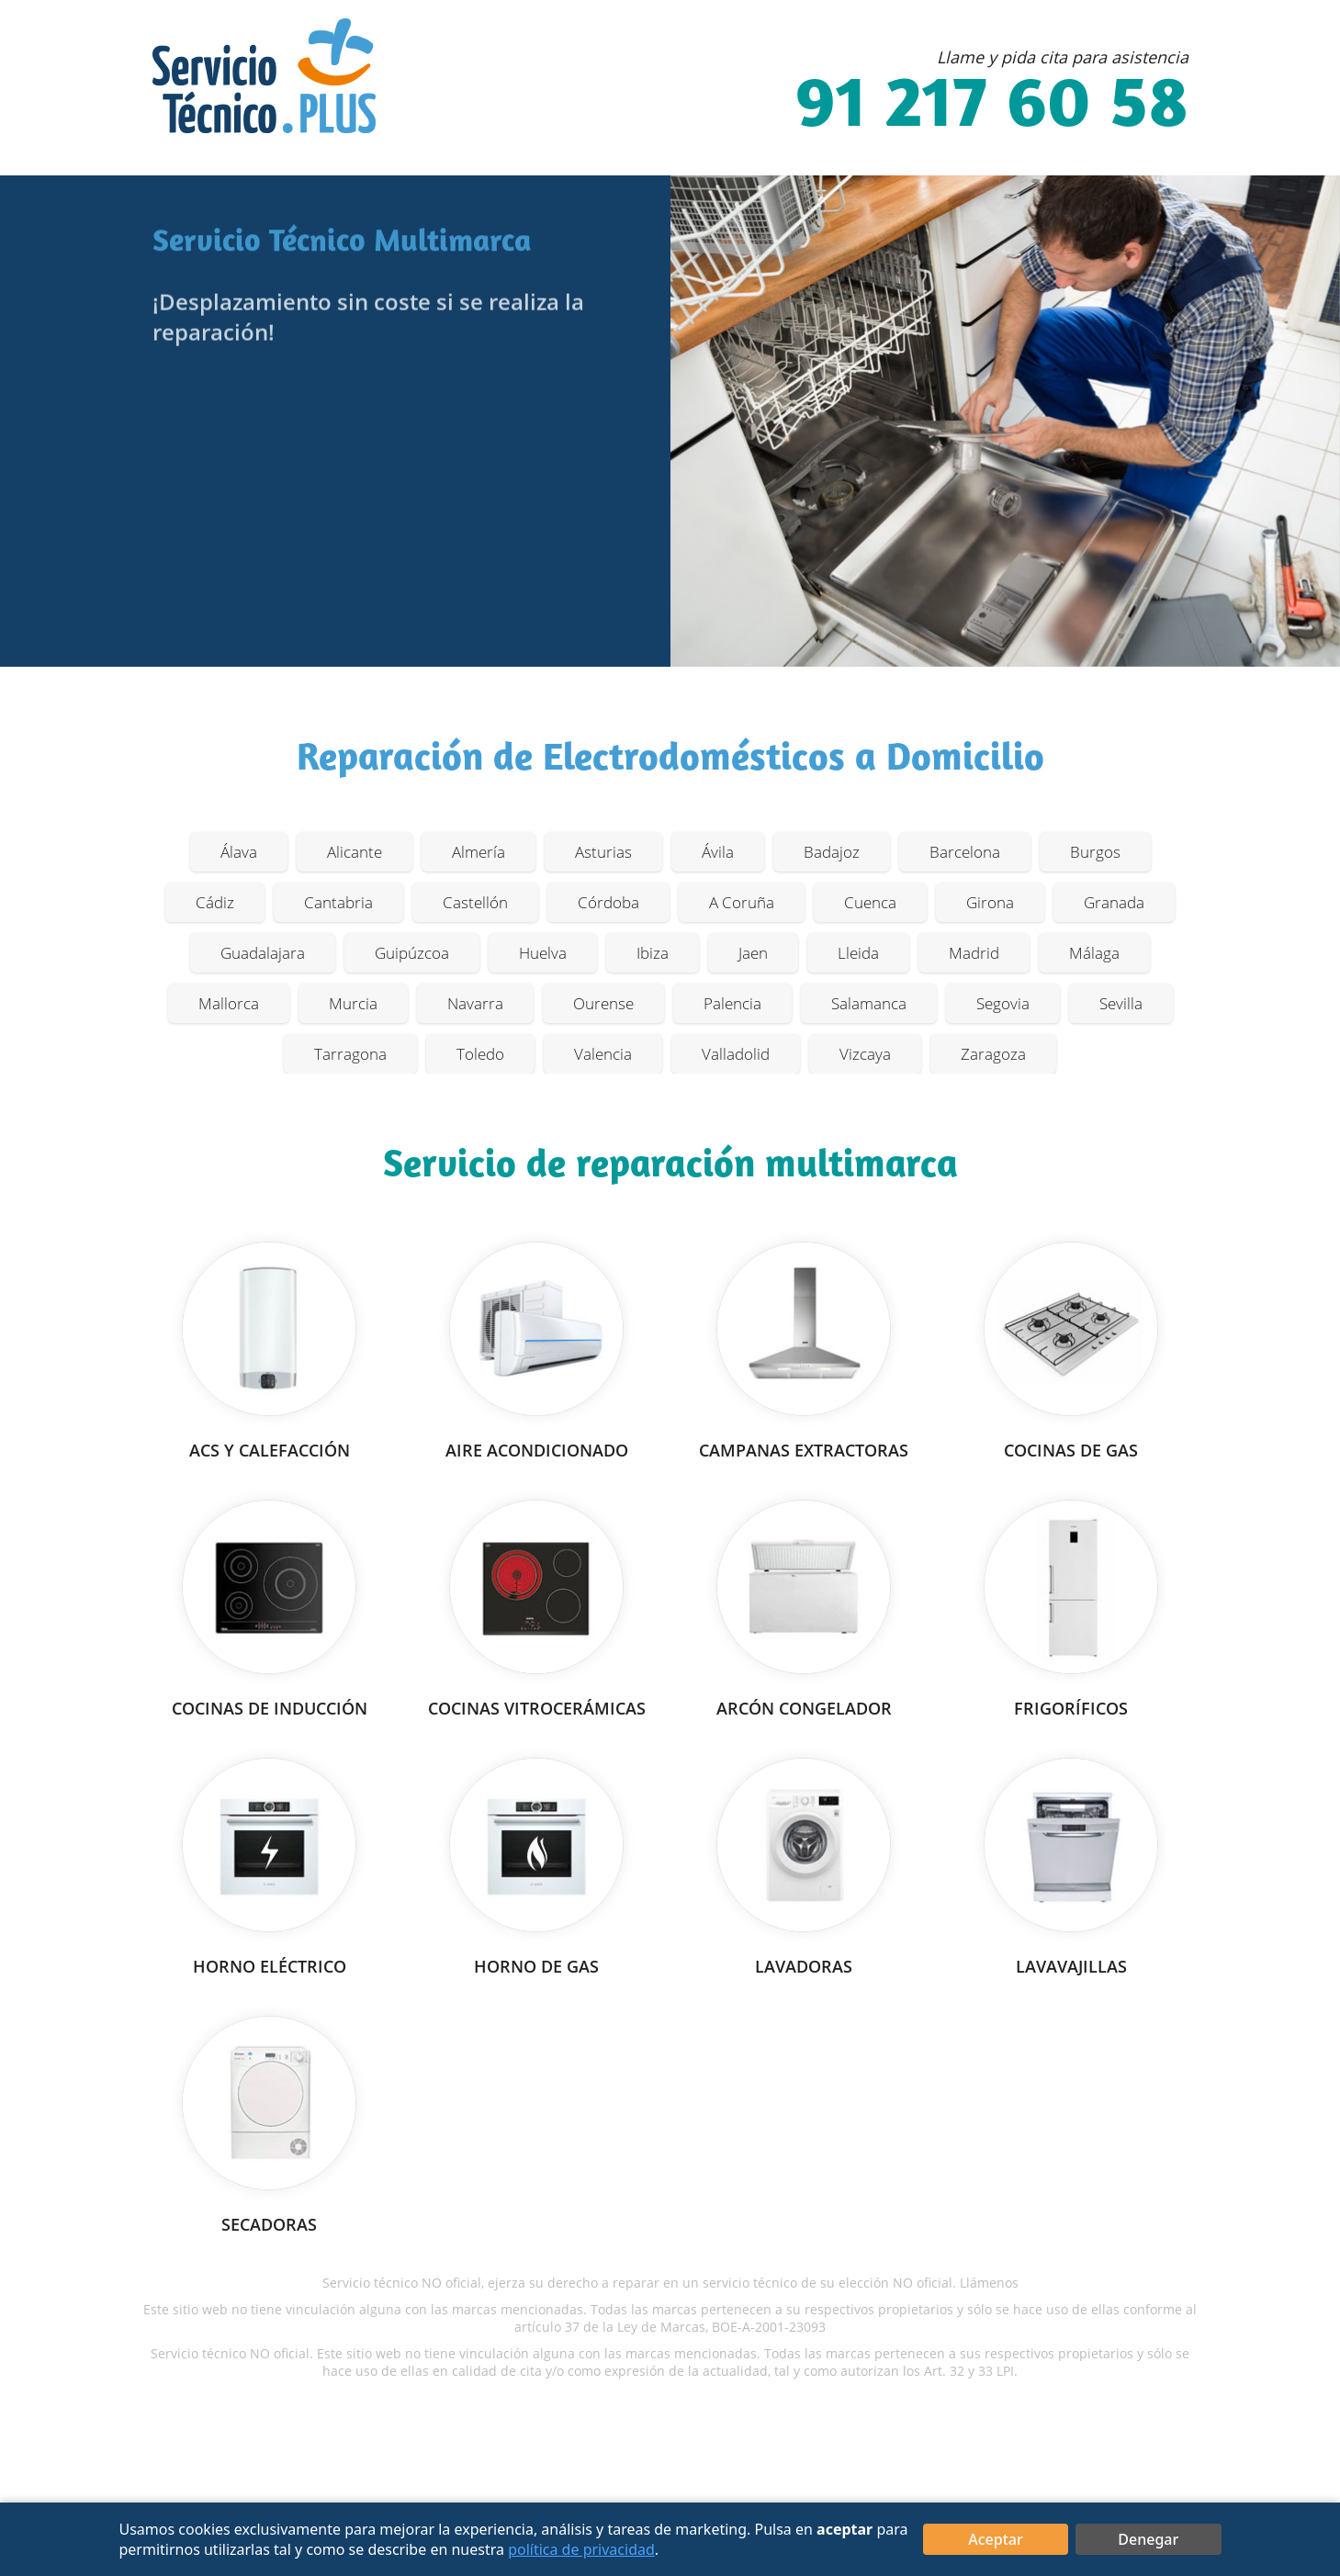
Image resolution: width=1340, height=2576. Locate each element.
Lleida (858, 952)
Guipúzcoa (412, 952)
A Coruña (741, 902)
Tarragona (350, 1053)
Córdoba (608, 902)
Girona (990, 902)
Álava (238, 851)
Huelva (543, 952)
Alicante (354, 851)
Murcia (353, 1003)
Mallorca (228, 1003)
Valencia (603, 1053)
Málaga (1094, 952)
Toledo (480, 1053)
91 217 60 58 (991, 107)
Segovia (1003, 1003)
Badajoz (832, 851)
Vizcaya (865, 1053)
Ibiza (652, 952)
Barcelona (964, 851)
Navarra (475, 1003)
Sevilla (1121, 1003)
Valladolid (736, 1053)
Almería (478, 851)
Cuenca (870, 902)
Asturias (603, 851)
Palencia (732, 1003)
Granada (1114, 902)
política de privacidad (581, 2549)
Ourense (603, 1003)
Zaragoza (993, 1053)
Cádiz (215, 902)
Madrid (974, 952)
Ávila (718, 851)
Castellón (475, 902)
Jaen (753, 952)
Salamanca (868, 1003)
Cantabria (338, 902)
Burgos (1095, 851)
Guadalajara (262, 952)
